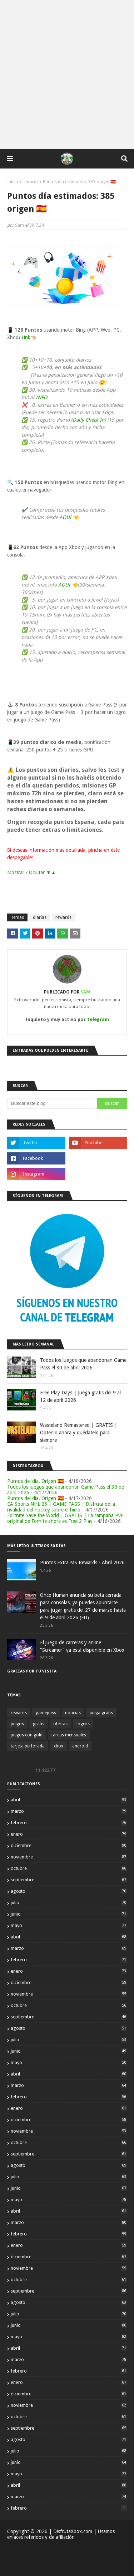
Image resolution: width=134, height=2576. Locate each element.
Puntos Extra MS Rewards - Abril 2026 (82, 1562)
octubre (69, 1868)
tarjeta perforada (28, 1746)
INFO (41, 397)
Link (25, 337)
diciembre (69, 1845)
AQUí (66, 517)
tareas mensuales (68, 1734)
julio (69, 1902)
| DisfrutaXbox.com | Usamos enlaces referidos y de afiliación (61, 2534)
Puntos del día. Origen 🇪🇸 (35, 1481)
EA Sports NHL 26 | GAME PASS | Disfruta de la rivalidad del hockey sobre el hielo (61, 1507)
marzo (69, 1811)
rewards (31, 181)
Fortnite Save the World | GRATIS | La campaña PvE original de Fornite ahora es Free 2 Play (65, 1518)
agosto (69, 1891)
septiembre (69, 1879)
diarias (39, 917)
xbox (58, 1746)
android (80, 1746)
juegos (17, 1723)
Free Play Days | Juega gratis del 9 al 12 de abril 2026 (80, 1396)
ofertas (60, 1723)
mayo (69, 1925)
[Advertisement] (67, 74)
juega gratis (101, 1712)
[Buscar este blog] (52, 1103)
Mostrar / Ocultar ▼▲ (31, 872)
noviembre (69, 1857)
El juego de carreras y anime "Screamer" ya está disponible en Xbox (82, 1646)
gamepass (46, 1712)
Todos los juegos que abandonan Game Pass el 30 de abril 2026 (83, 1363)
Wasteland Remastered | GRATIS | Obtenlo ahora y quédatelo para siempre (78, 1432)
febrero (69, 1822)
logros (83, 1723)
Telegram (98, 1019)
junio (69, 1914)
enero (69, 1834)
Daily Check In (88, 420)
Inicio (12, 181)
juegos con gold (27, 1734)
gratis (38, 1723)
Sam (19, 225)
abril (69, 1799)
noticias (73, 1712)
